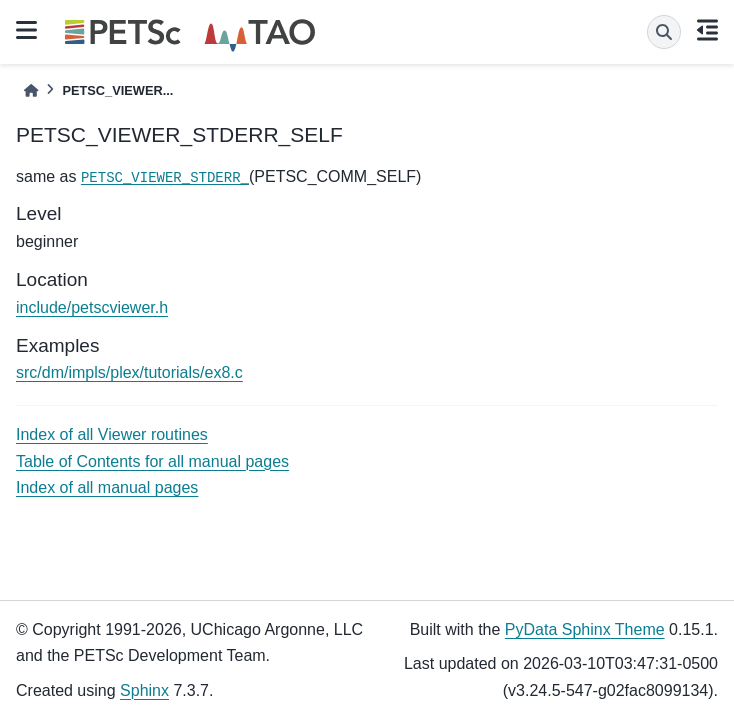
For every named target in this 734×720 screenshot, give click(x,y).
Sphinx (144, 690)
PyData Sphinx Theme (585, 629)
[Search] (664, 32)
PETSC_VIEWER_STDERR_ (165, 178)
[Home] (31, 90)
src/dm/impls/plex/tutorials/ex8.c (129, 372)
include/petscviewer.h (92, 307)
